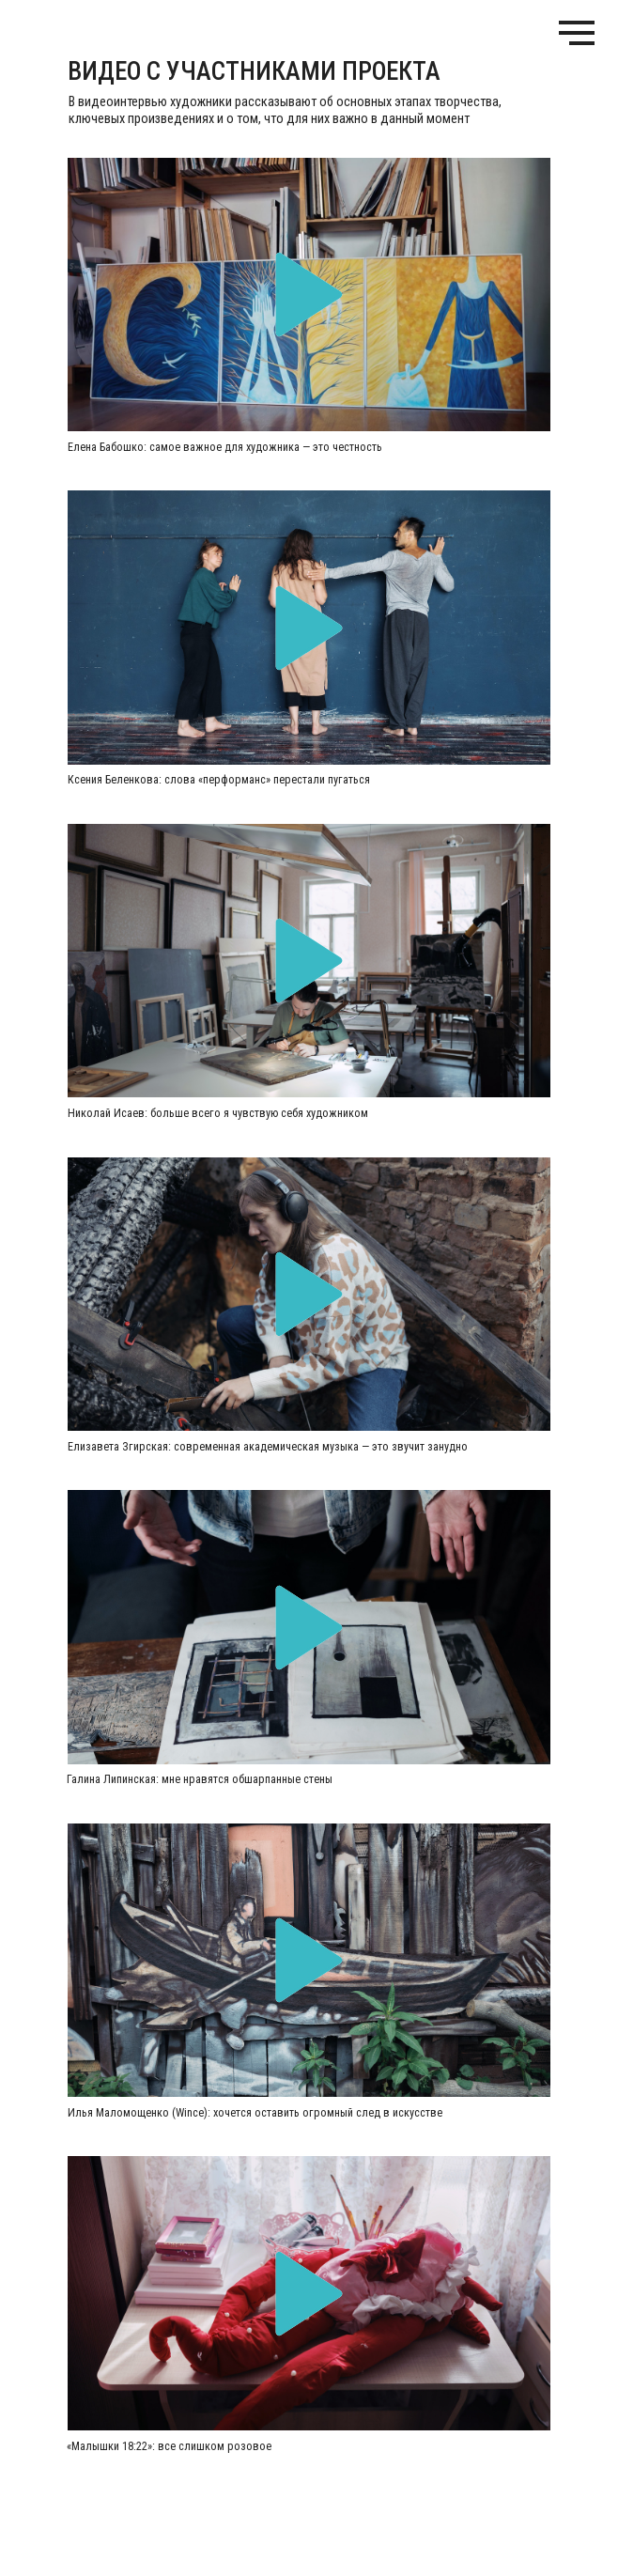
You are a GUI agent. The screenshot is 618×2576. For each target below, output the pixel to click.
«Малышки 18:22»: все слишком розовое (169, 2446)
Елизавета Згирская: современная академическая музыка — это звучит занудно (268, 1446)
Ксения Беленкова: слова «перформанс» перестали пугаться (219, 779)
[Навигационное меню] (577, 33)
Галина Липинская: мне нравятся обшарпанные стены (199, 1779)
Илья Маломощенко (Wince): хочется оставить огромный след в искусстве (255, 2112)
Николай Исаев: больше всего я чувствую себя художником (218, 1113)
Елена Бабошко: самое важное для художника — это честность (225, 447)
